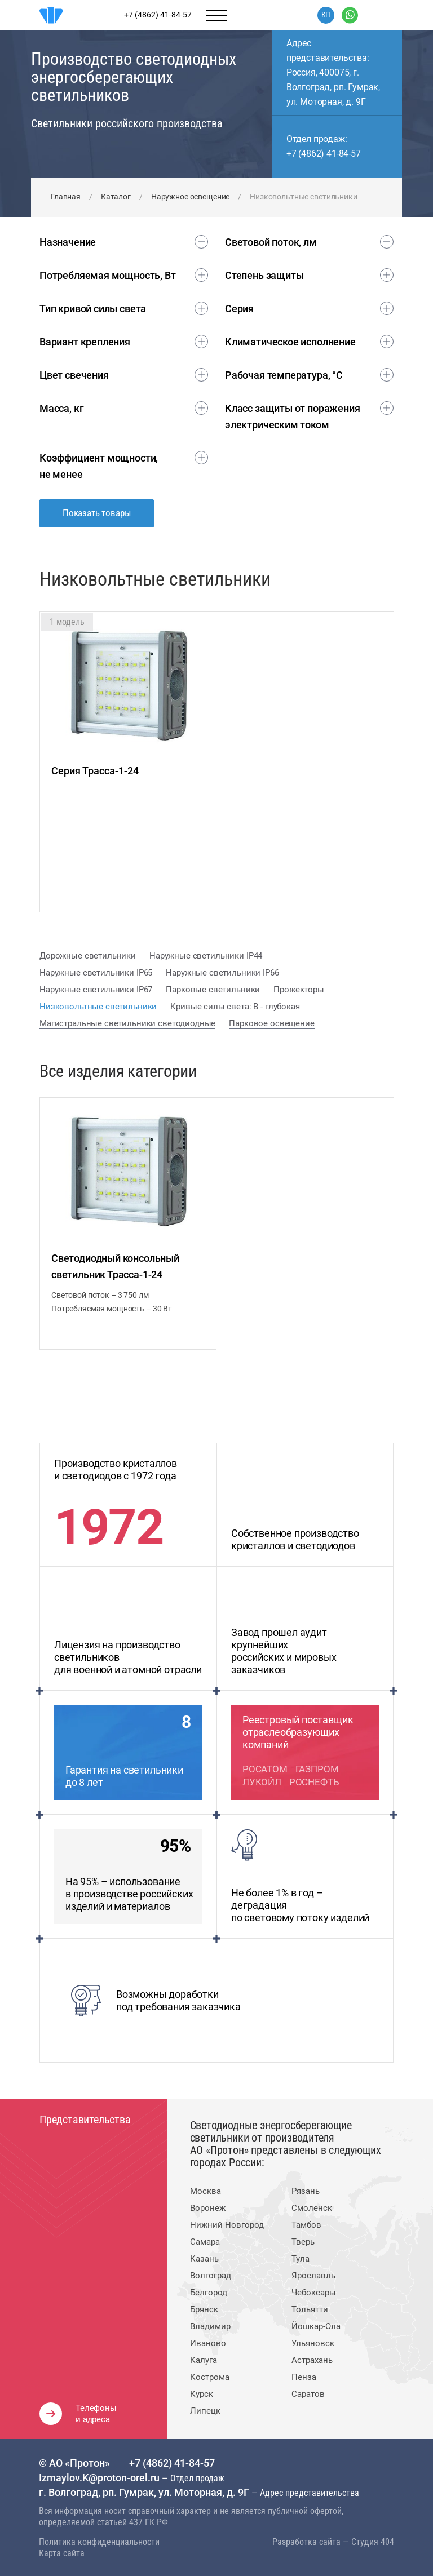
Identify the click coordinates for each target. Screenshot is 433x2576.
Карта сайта (62, 2553)
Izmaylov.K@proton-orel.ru (100, 2478)
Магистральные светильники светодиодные (127, 1023)
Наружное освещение (190, 196)
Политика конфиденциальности (99, 2542)
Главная (66, 196)
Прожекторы (298, 990)
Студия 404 (372, 2542)
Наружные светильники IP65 (95, 973)
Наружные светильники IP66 (222, 973)
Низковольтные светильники (98, 1006)
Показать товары (97, 512)
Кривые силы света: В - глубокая (234, 1006)
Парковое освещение (271, 1023)
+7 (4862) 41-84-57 (323, 153)
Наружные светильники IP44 (205, 956)
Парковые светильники (213, 990)
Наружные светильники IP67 (95, 990)
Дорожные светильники (87, 956)
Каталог (116, 196)
